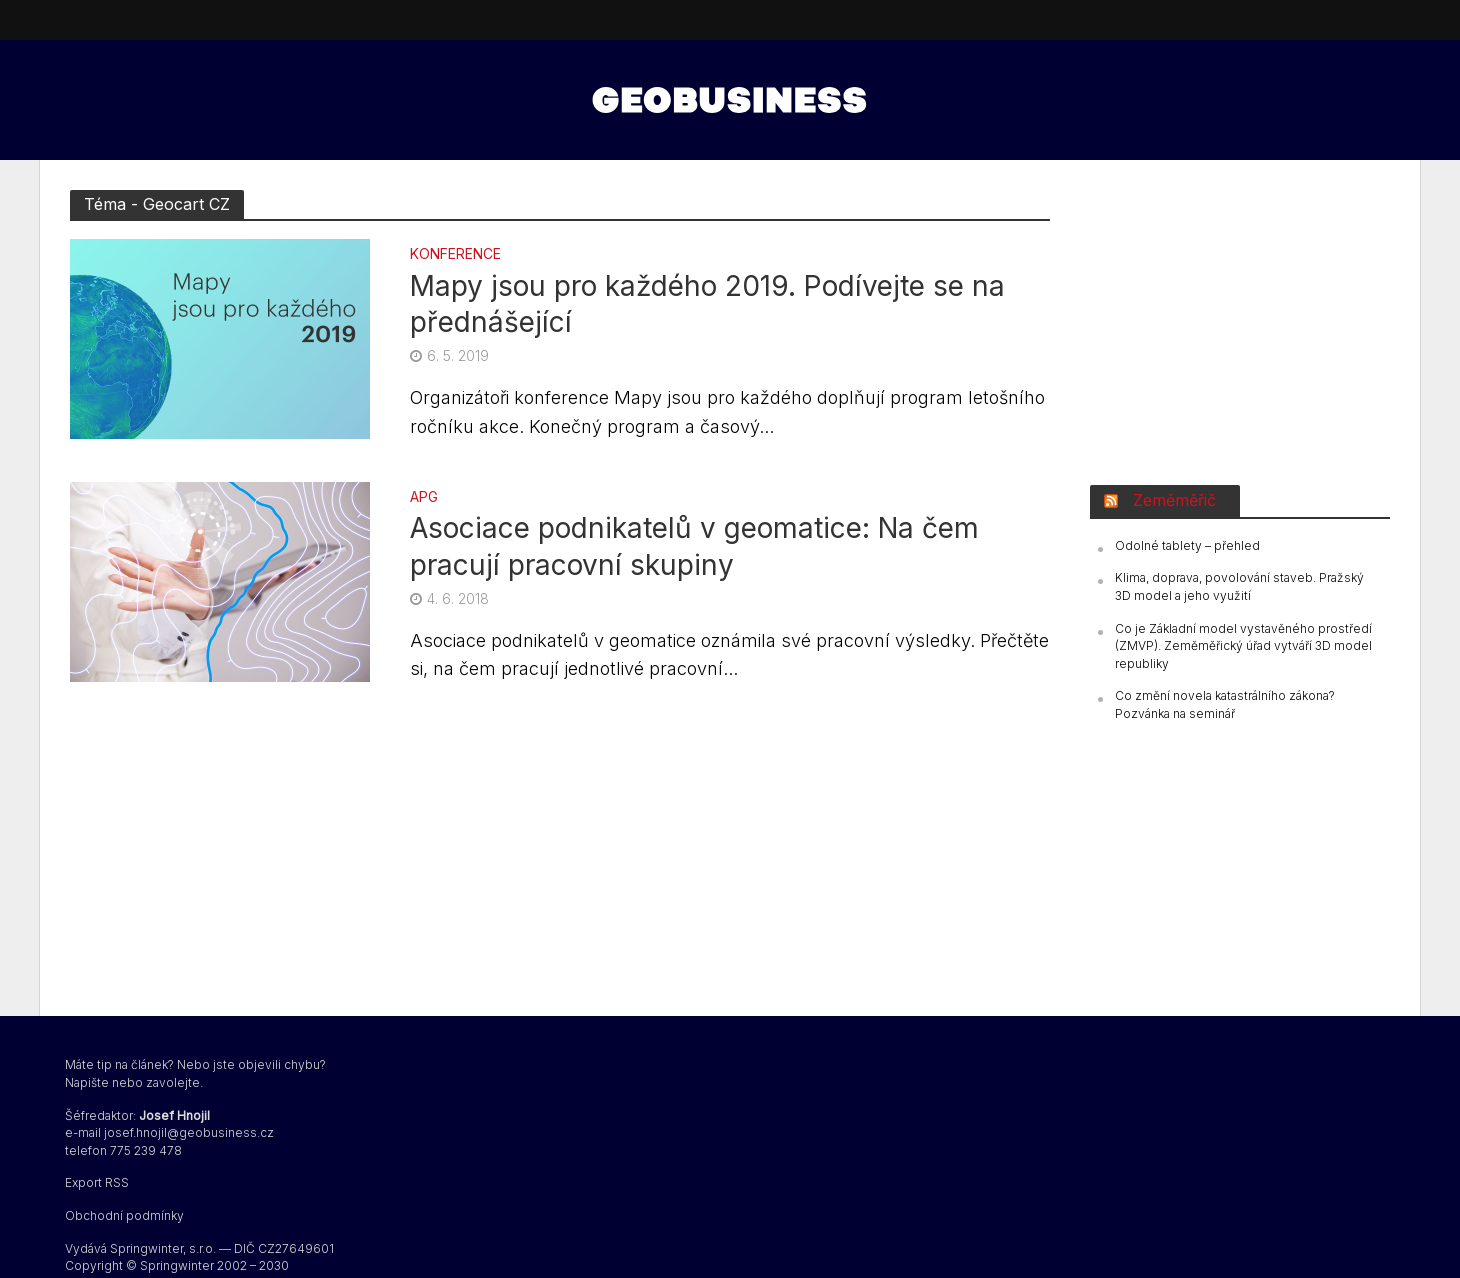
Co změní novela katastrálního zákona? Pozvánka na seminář (1225, 704)
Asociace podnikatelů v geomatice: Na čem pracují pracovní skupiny (694, 546)
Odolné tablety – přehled (1187, 545)
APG (424, 497)
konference (455, 254)
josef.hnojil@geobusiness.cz (189, 1132)
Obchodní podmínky (124, 1215)
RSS (117, 1182)
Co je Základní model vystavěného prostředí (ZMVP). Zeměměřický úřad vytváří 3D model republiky (1243, 646)
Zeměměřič (1174, 500)
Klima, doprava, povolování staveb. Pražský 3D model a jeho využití (1239, 586)
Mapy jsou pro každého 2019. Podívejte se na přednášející (707, 304)
